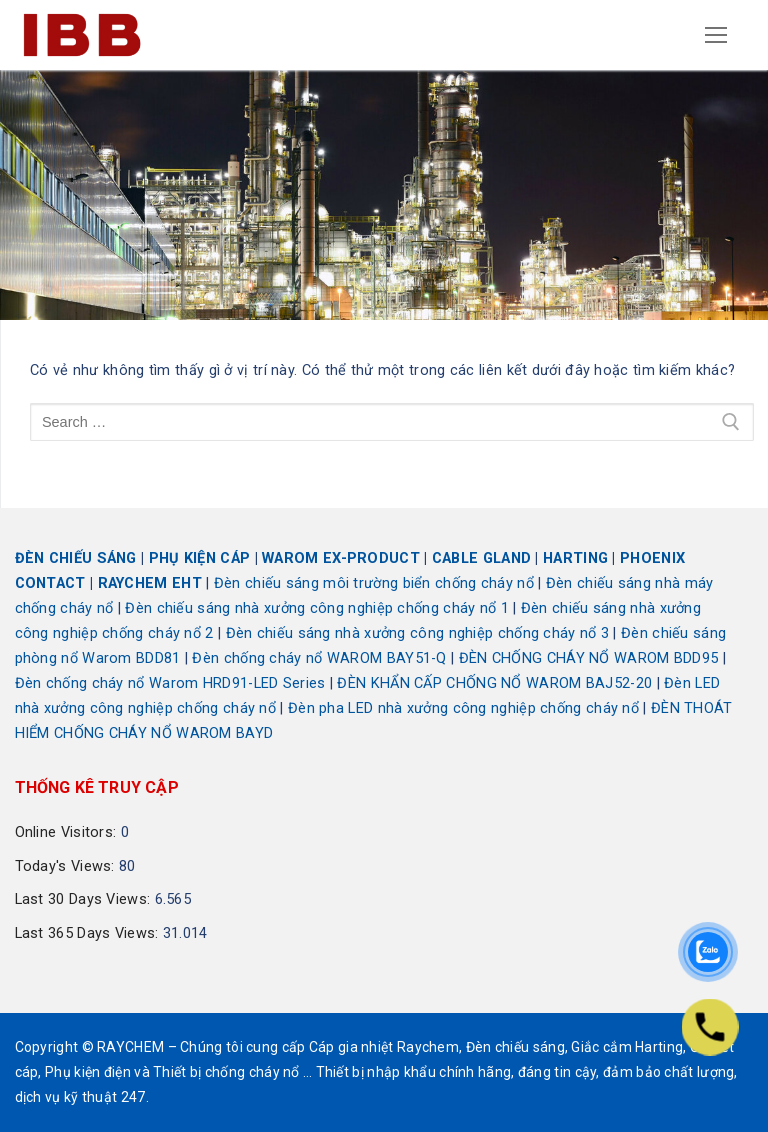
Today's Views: (67, 866)
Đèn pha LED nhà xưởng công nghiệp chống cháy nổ (463, 708)
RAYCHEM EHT (150, 583)
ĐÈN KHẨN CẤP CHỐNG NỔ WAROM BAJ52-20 (494, 683)
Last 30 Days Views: (85, 899)
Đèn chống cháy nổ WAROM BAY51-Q (319, 658)
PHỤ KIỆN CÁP (200, 558)
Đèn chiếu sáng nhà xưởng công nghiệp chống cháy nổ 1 (317, 608)
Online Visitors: (68, 832)
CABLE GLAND (481, 558)
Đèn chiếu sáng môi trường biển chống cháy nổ (374, 583)
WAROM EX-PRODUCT (341, 558)
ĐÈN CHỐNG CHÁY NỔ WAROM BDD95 (589, 658)
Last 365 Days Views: (89, 933)
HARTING (575, 558)
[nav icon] (717, 35)
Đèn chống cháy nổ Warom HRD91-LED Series (170, 683)
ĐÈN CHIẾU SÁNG (76, 558)
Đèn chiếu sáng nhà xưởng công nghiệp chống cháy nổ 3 (418, 633)
